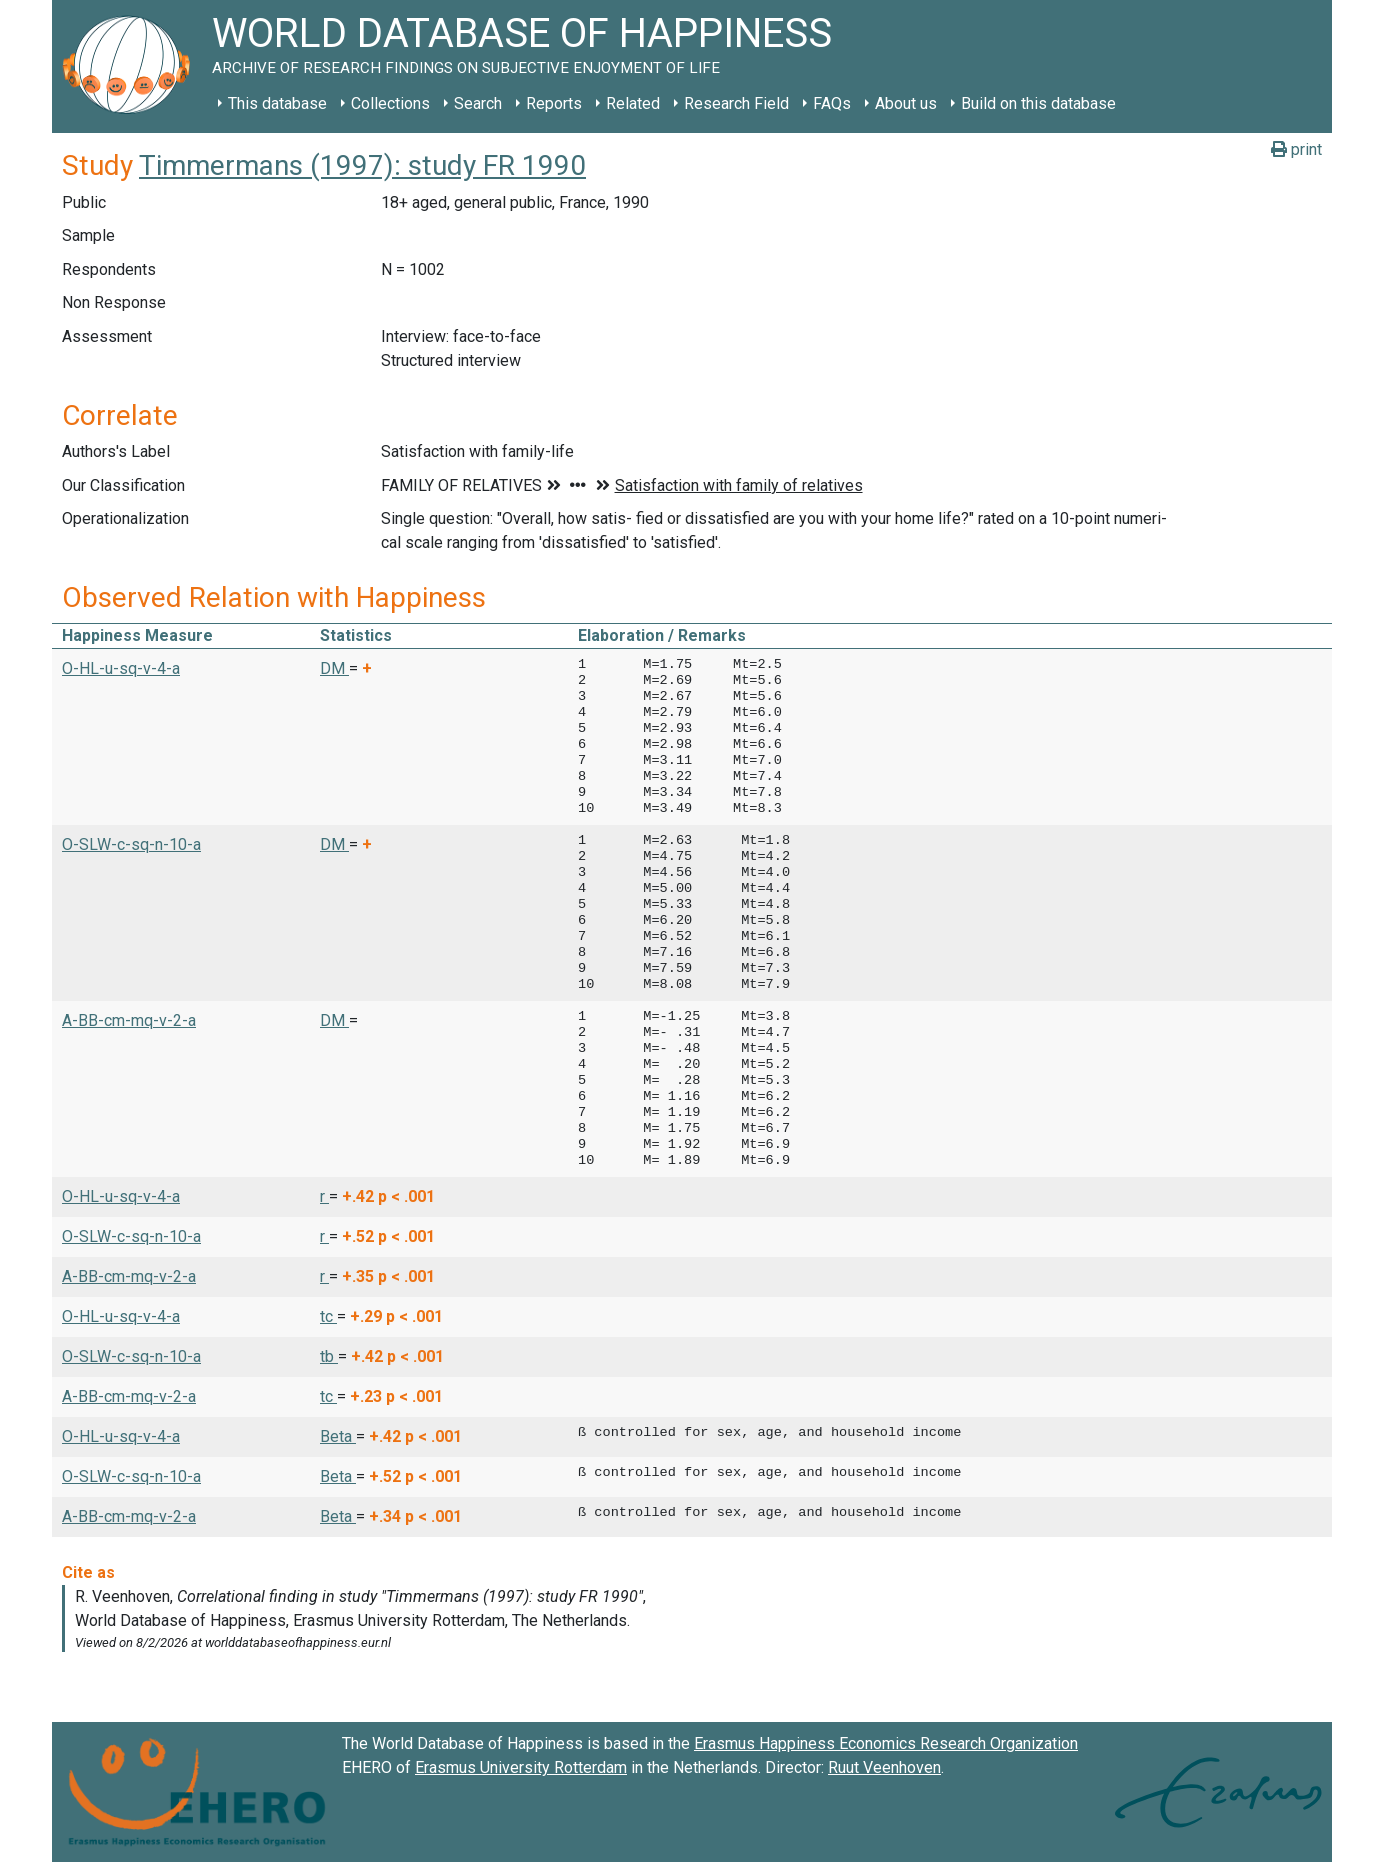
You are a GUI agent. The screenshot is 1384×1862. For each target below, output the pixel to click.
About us (906, 103)
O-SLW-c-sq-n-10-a (131, 844)
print (1296, 149)
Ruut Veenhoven (884, 1767)
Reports (554, 103)
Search (478, 103)
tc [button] (328, 1316)
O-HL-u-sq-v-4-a (121, 668)
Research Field (736, 103)
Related (633, 103)
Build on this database (1038, 103)
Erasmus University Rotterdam (521, 1767)
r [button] (324, 1196)
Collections (390, 103)
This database (277, 103)
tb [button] (329, 1356)
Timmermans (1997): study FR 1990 (362, 165)
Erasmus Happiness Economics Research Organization (886, 1743)
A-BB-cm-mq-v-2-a (129, 1020)
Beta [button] (338, 1436)
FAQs (832, 103)
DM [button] (334, 668)
